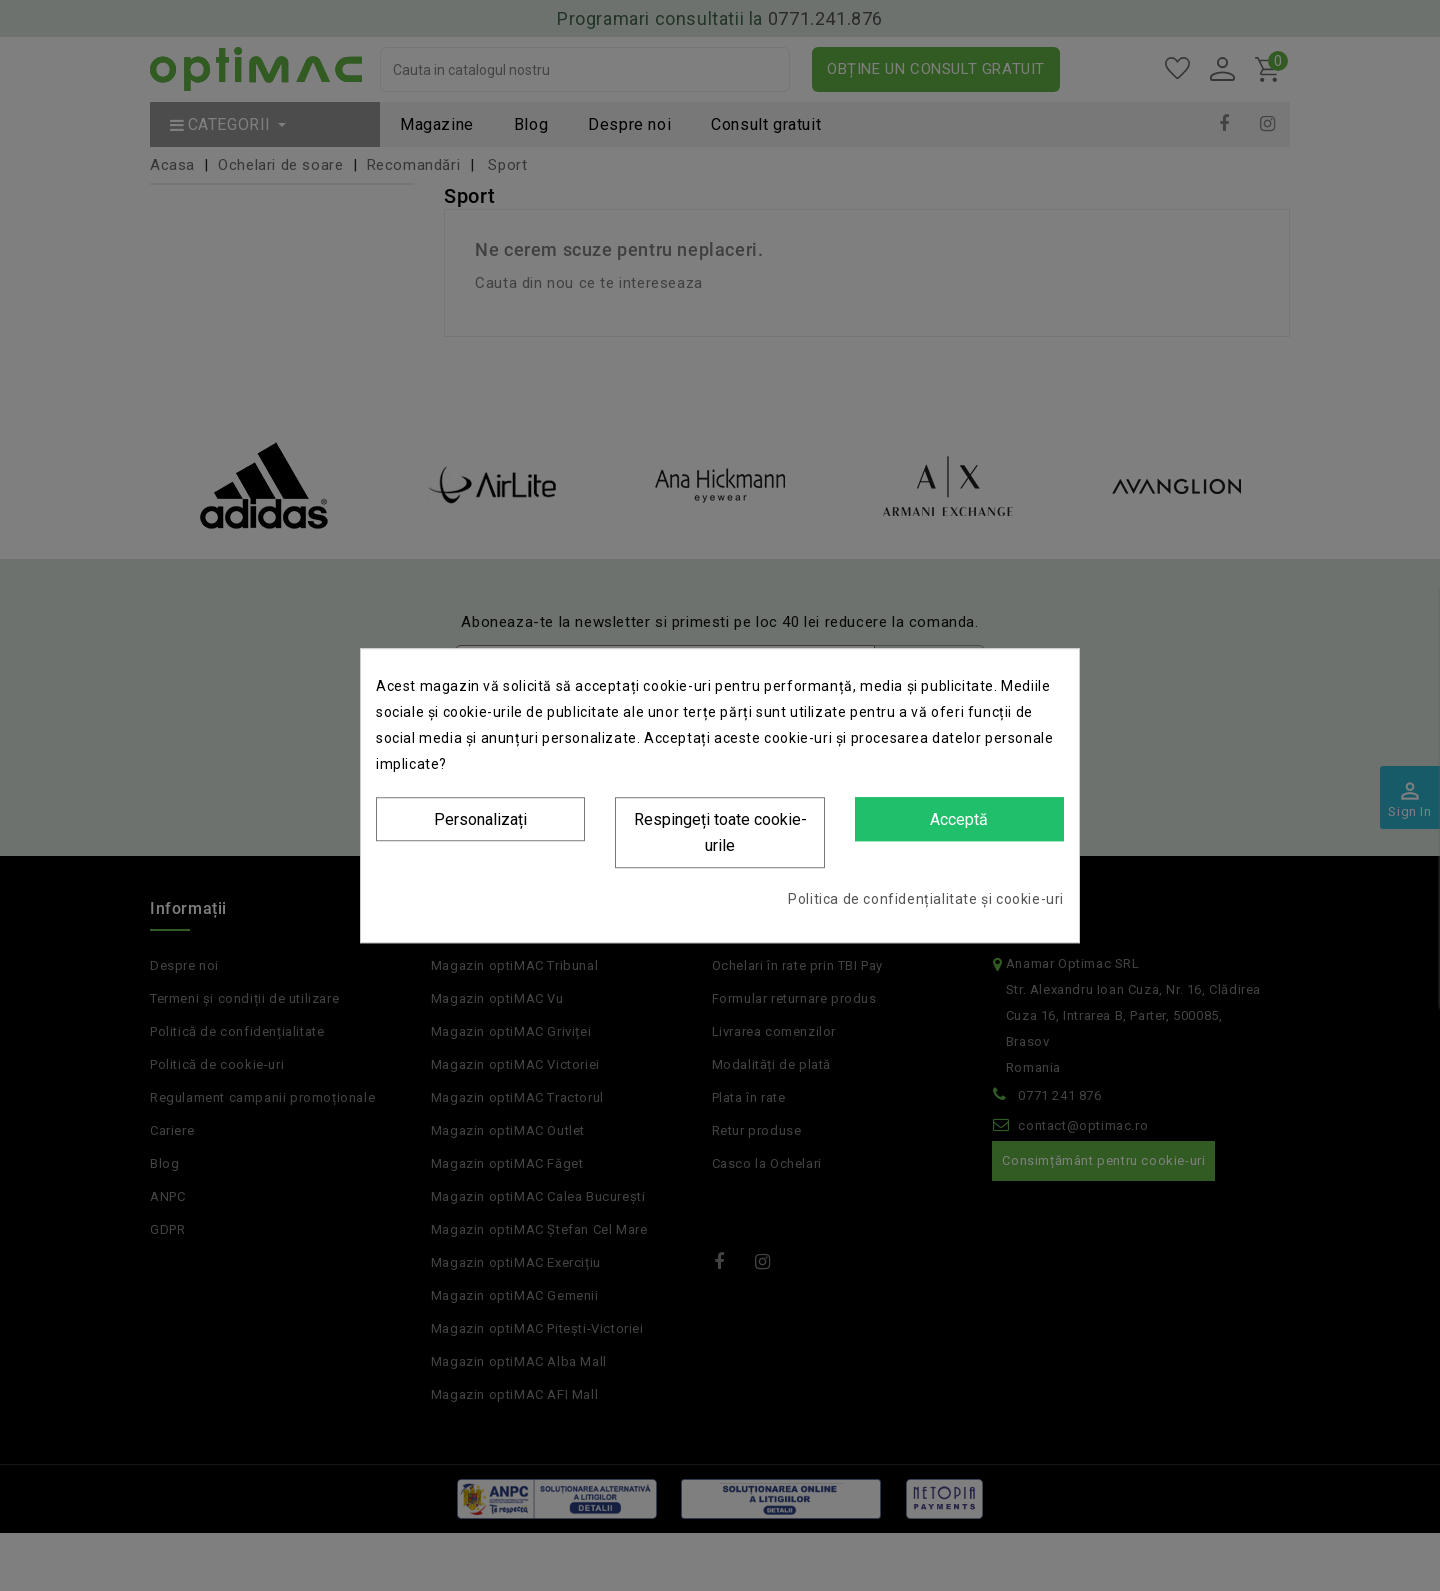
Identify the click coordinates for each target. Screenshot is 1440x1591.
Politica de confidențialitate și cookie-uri (926, 899)
